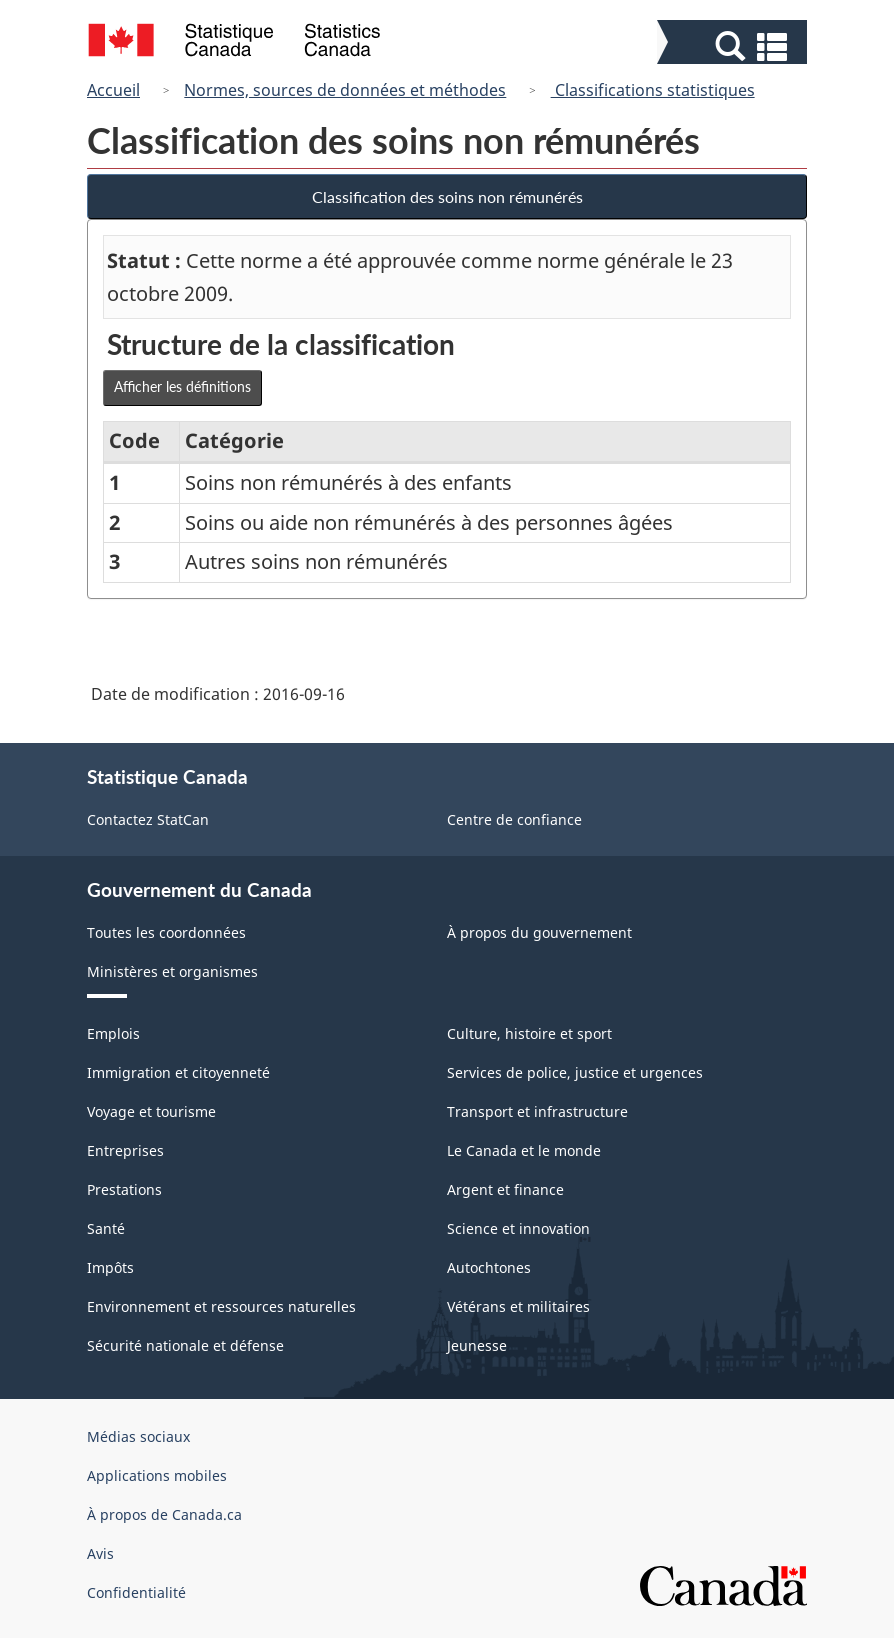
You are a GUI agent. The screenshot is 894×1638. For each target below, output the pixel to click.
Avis (100, 1553)
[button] (734, 46)
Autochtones (489, 1267)
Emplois (113, 1033)
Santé (106, 1228)
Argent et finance (505, 1189)
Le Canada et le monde (524, 1150)
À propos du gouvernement (539, 932)
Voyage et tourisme (151, 1111)
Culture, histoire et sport (529, 1033)
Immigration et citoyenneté (178, 1072)
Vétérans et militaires (518, 1306)
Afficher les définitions (182, 386)
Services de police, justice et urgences (575, 1072)
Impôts (110, 1267)
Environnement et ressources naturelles (221, 1306)
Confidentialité (136, 1592)
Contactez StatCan (148, 819)
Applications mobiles (157, 1475)
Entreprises (125, 1150)
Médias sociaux (138, 1436)
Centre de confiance (514, 819)
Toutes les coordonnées (166, 932)
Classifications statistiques (653, 90)
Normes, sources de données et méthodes (345, 90)
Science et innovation (518, 1228)
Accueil (113, 90)
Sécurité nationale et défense (185, 1345)
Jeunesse (477, 1345)
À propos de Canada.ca (164, 1514)
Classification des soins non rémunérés (447, 196)
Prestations (124, 1189)
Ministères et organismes (172, 971)
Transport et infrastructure (537, 1111)
